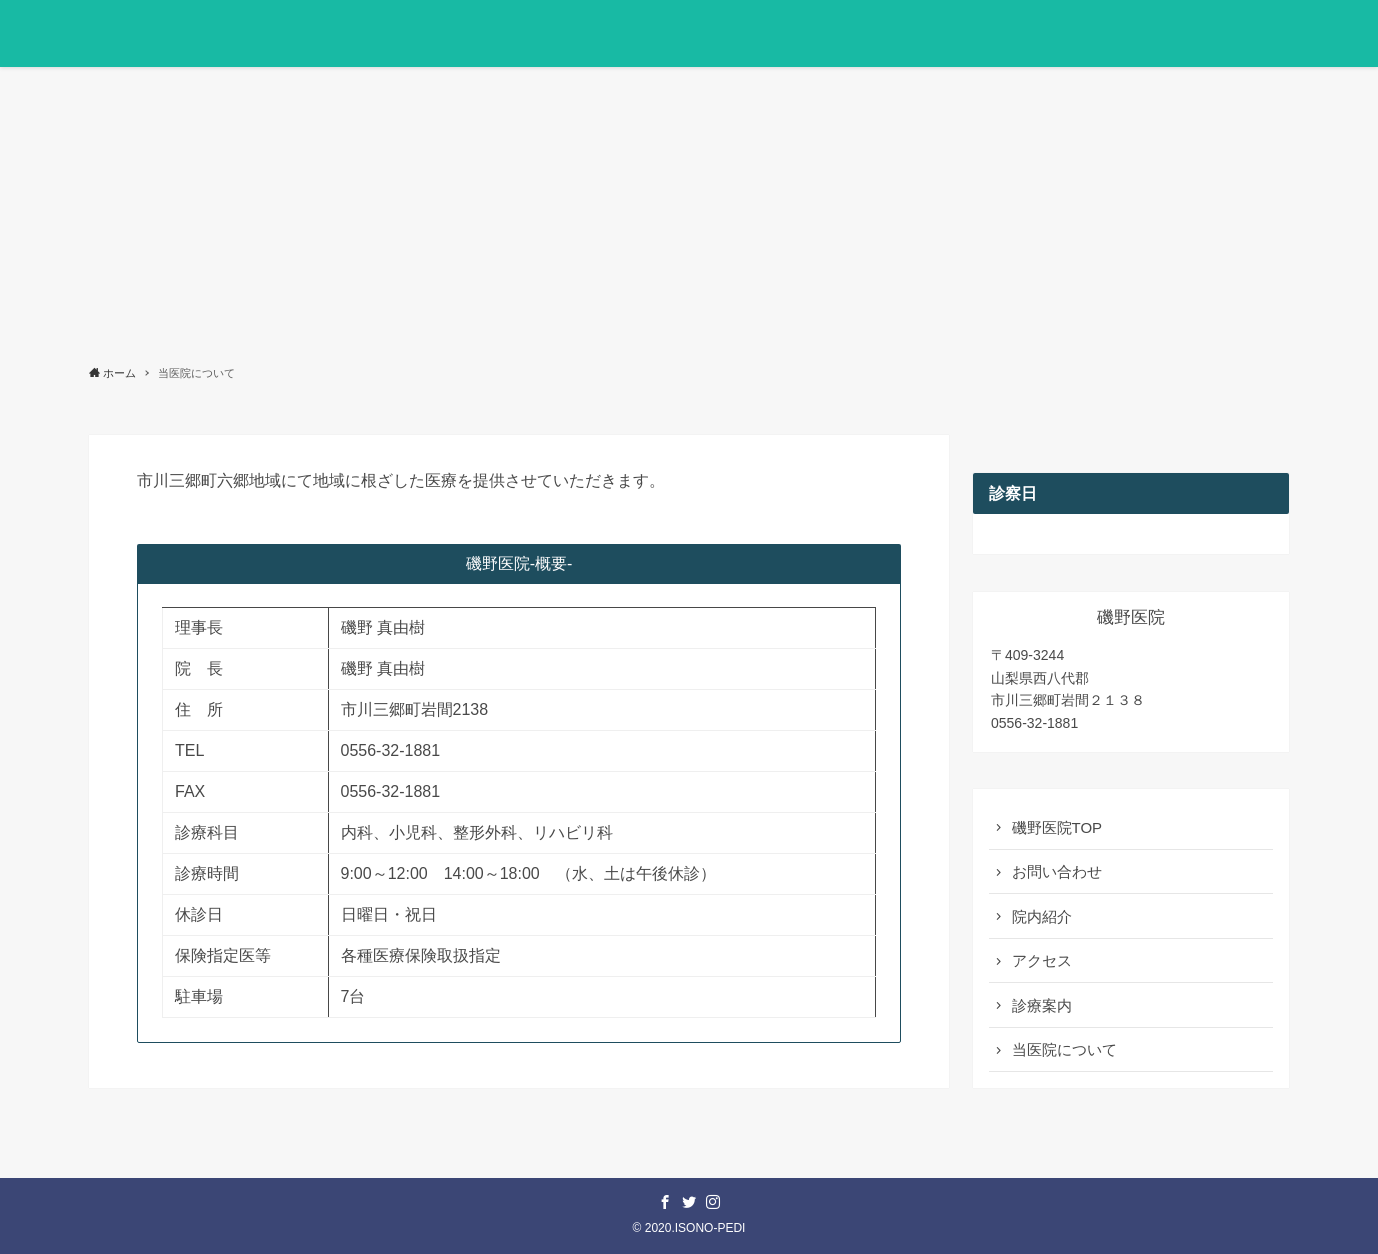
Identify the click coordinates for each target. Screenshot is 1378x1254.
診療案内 (1042, 1005)
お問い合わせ (1057, 871)
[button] (1267, 33)
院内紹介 (1042, 916)
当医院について (1064, 1049)
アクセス (1042, 960)
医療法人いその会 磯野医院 (238, 34)
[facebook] (665, 1202)
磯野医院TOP (1057, 827)
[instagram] (713, 1202)
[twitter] (689, 1202)
